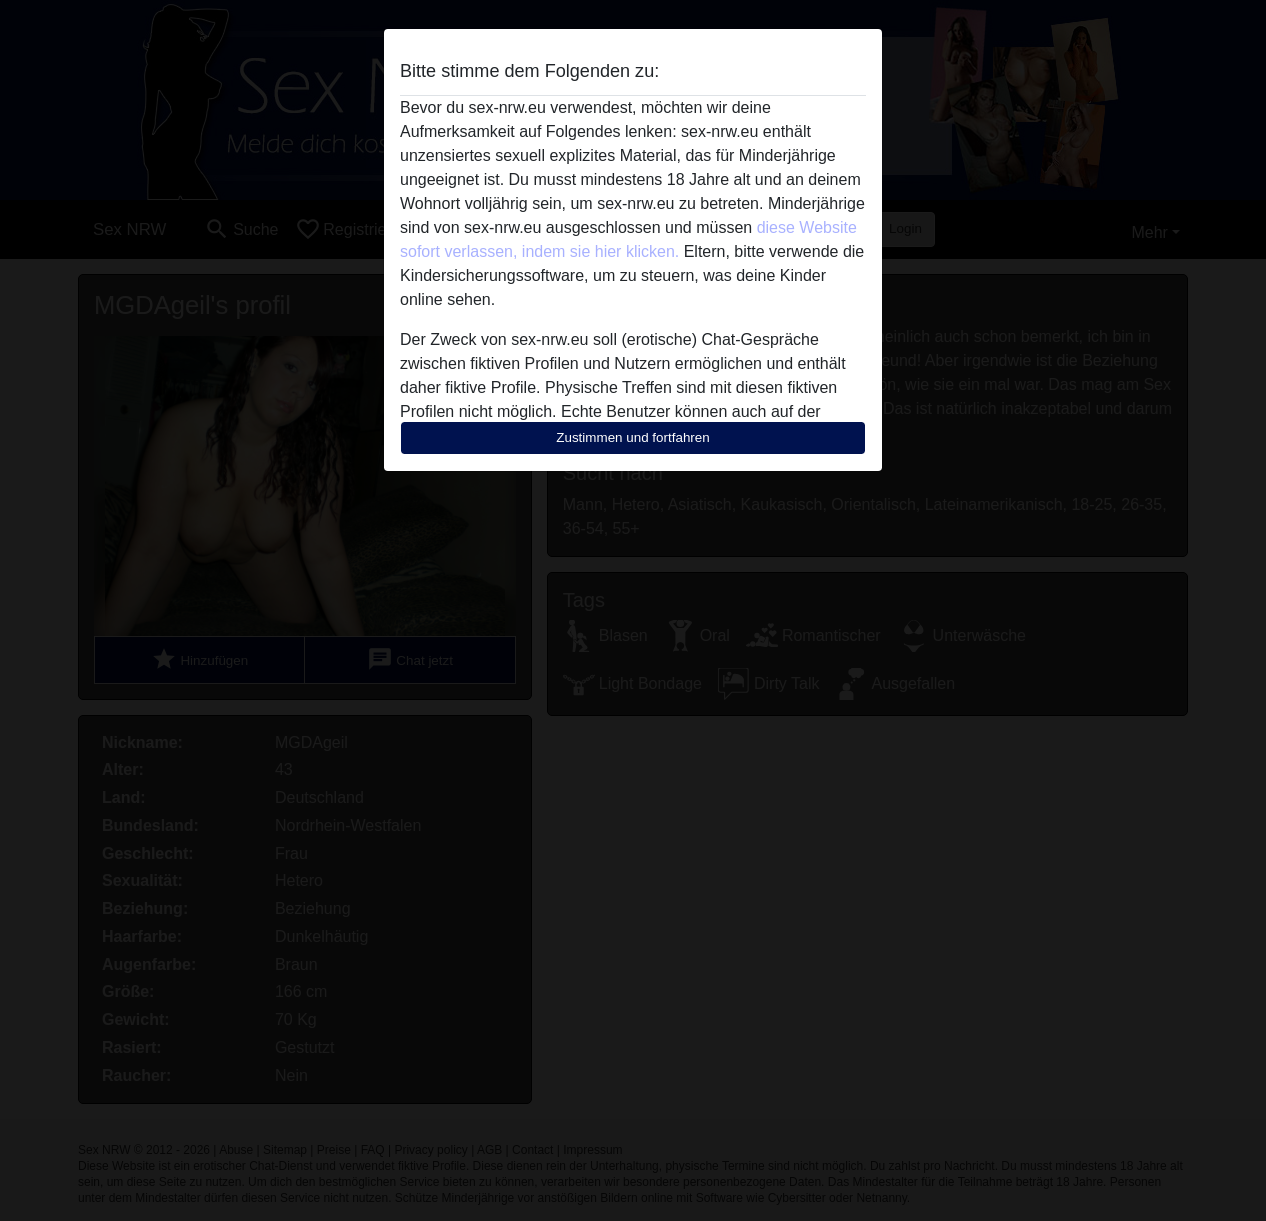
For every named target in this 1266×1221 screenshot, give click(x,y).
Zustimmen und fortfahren (633, 437)
